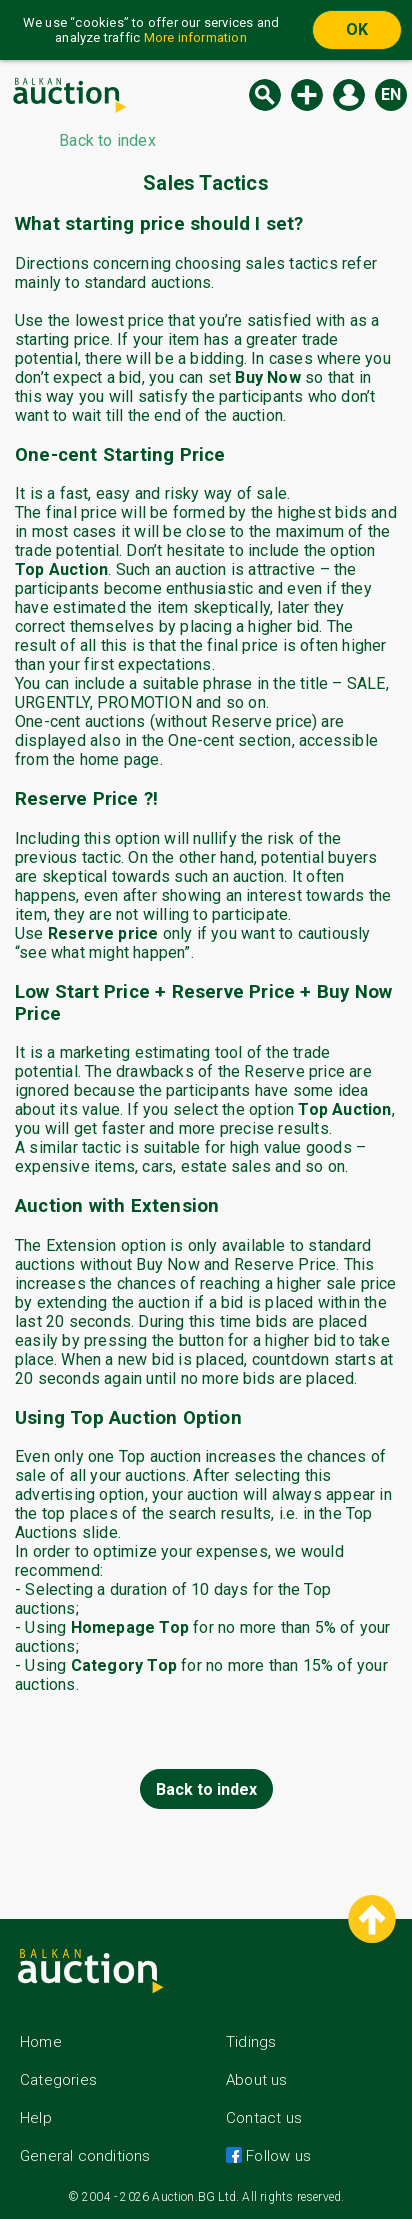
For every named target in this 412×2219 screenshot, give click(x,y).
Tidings (251, 2042)
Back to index (206, 1789)
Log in (349, 95)
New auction (307, 95)
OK (357, 29)
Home (41, 2042)
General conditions (85, 2156)
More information (195, 37)
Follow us (276, 2156)
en (391, 94)
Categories (58, 2080)
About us (257, 2080)
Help (36, 2118)
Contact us (264, 2118)
